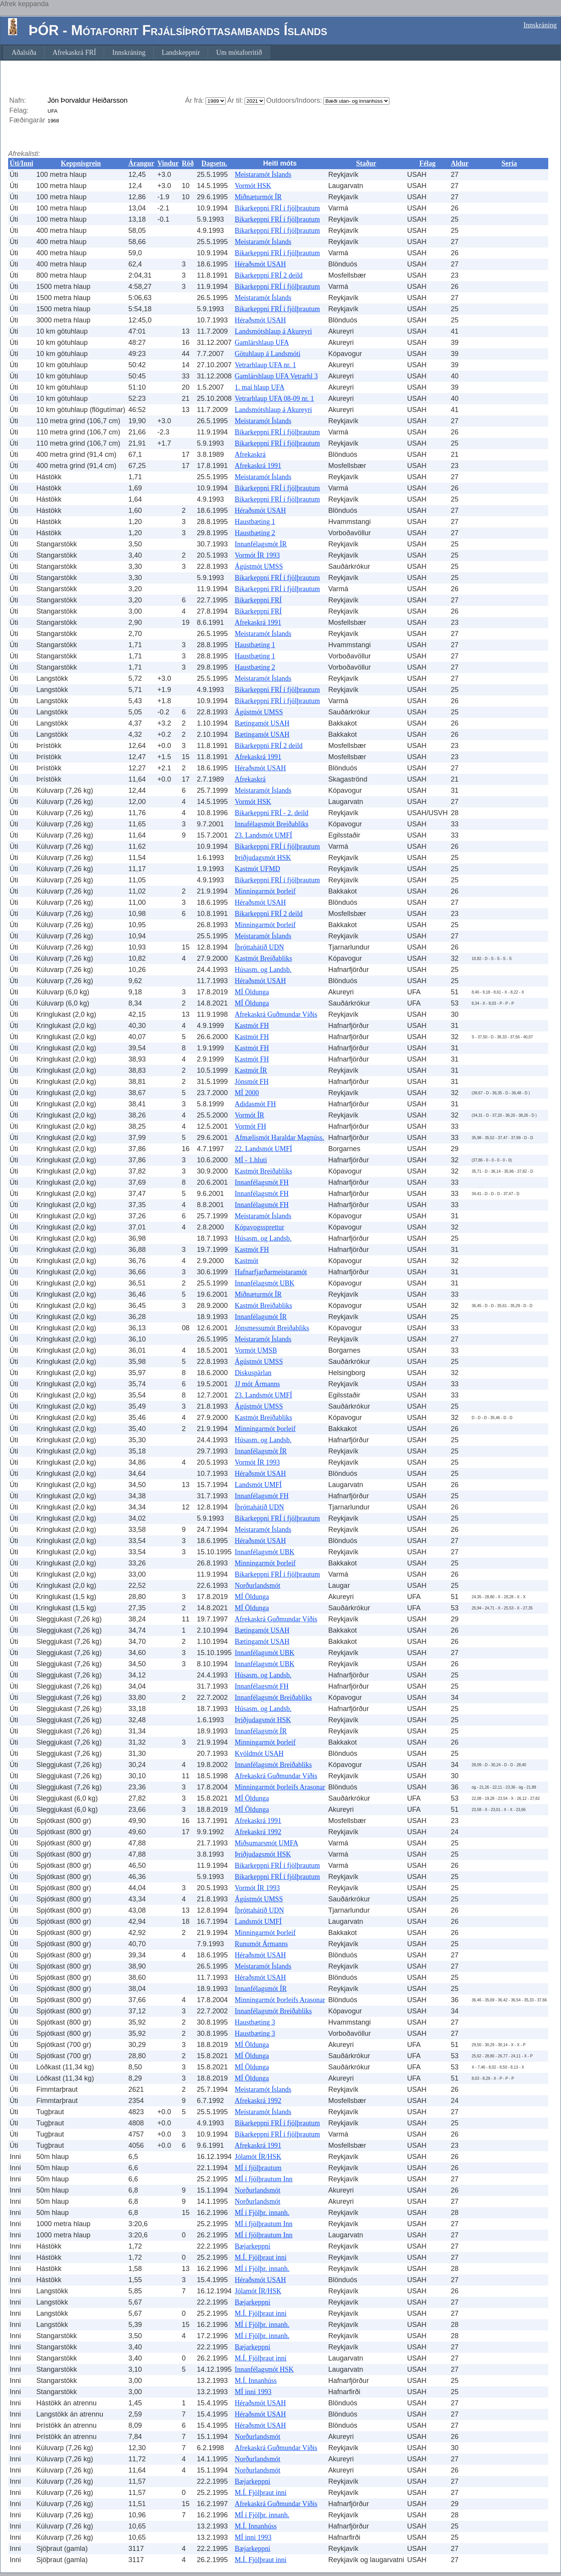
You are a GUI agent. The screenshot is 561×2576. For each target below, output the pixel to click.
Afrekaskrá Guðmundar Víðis (276, 1014)
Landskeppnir (181, 52)
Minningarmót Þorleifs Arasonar (280, 1787)
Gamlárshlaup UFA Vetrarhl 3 (276, 376)
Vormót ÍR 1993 (257, 555)
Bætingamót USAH (262, 723)
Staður (366, 163)
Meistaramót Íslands (263, 174)
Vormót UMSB (256, 1350)
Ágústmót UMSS (259, 566)
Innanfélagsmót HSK (264, 2369)
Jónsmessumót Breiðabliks (272, 1328)
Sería (509, 163)
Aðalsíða (24, 52)
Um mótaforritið (239, 52)
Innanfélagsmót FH (262, 1182)
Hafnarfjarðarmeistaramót (271, 1272)
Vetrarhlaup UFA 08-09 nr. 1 (274, 398)
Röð (188, 163)
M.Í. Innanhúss (256, 2380)
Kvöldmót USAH (259, 1753)
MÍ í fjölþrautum (258, 2168)
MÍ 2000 (247, 1093)
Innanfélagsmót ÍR (261, 544)
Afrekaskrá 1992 (258, 1832)
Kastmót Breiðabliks (263, 958)
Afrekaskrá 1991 (258, 466)
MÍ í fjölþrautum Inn (263, 2179)
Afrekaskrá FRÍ (74, 52)
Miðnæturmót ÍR (258, 197)
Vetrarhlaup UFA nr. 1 (265, 365)
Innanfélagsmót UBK (264, 1283)
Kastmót (246, 1261)
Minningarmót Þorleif (265, 891)
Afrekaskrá (250, 454)
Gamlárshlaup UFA (262, 342)
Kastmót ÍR (251, 1070)
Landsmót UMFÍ (258, 1485)
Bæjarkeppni (252, 2246)
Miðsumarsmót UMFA (266, 1843)
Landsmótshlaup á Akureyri (273, 331)
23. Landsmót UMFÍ (263, 835)
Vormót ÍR (249, 1115)
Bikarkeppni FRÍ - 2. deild (271, 813)
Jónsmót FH (252, 1081)
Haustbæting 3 (255, 2022)
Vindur (167, 163)
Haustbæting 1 (255, 522)
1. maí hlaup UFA (260, 387)
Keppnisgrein (81, 163)
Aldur (460, 163)
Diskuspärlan (253, 1373)
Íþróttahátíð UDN (259, 947)
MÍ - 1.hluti (251, 1160)
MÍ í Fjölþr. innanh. (262, 2212)
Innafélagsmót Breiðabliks (271, 824)
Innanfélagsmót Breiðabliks (273, 1697)
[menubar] (136, 52)
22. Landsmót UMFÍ (263, 1149)
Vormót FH (250, 1126)
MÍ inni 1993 (253, 2392)
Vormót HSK (253, 186)
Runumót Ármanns (261, 1944)
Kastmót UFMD (257, 869)
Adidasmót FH (255, 1104)
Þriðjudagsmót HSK (263, 857)
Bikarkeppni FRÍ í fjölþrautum (277, 208)
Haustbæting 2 (255, 533)
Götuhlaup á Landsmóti (268, 354)
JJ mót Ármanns (257, 1384)
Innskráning (540, 25)
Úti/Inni (21, 163)
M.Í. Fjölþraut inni (261, 2257)
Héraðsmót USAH (260, 264)
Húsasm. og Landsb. (263, 969)
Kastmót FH (252, 1025)
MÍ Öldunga (252, 992)
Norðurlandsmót (257, 1585)
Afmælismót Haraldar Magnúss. (279, 1137)
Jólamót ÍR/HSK (258, 2157)
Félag (427, 163)
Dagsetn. (214, 163)
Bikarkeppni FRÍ (258, 600)
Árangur (141, 163)
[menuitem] (23, 52)
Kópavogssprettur (259, 1227)
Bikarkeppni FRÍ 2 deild (269, 275)
